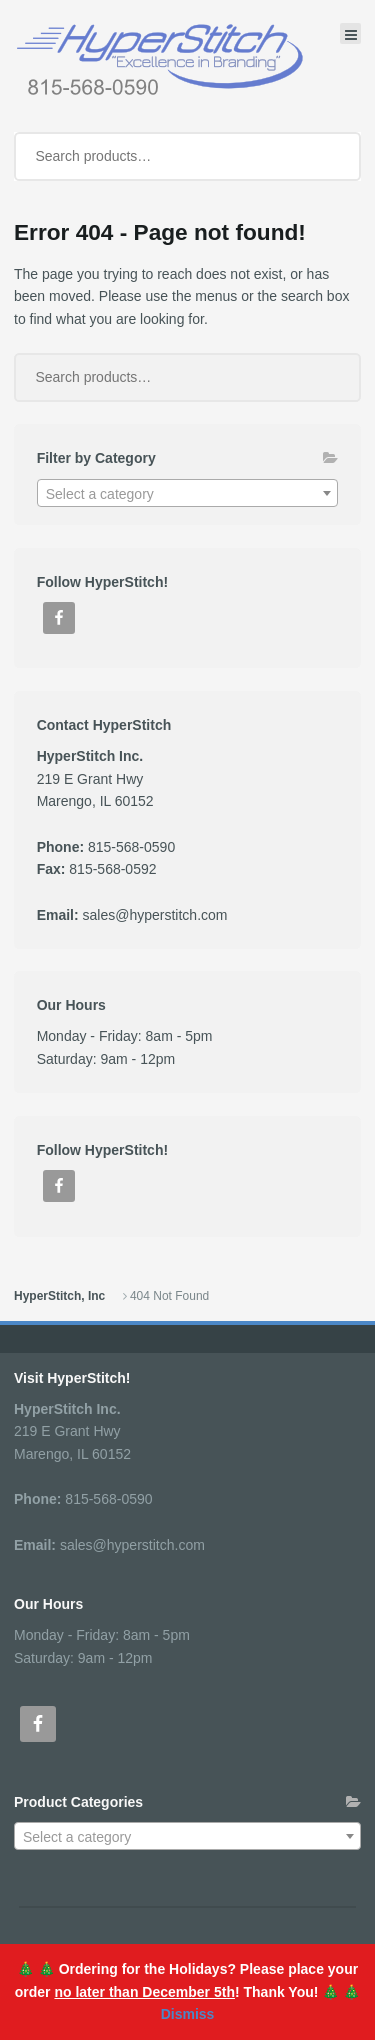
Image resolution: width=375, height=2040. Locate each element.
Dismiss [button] (188, 2014)
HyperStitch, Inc (59, 1296)
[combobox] (188, 493)
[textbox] (188, 494)
